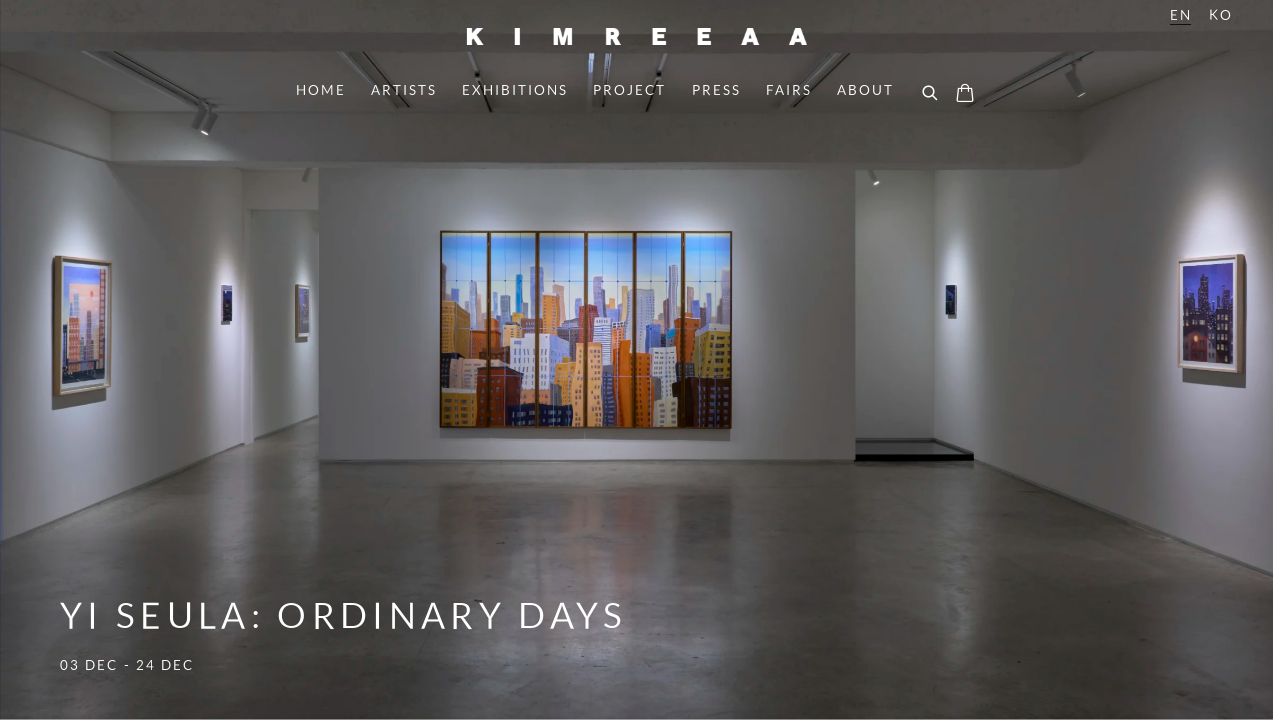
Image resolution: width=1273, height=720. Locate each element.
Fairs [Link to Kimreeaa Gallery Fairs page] (789, 90)
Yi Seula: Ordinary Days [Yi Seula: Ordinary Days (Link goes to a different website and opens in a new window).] (636, 360)
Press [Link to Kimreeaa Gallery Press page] (716, 90)
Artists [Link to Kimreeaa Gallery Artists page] (404, 90)
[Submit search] (931, 94)
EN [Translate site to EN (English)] (1181, 15)
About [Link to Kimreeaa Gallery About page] (865, 90)
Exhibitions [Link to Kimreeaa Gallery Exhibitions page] (515, 90)
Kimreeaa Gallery (637, 36)
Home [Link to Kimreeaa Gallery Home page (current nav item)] (321, 90)
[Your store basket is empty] (965, 95)
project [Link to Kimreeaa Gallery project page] (629, 90)
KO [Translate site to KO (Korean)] (1221, 15)
